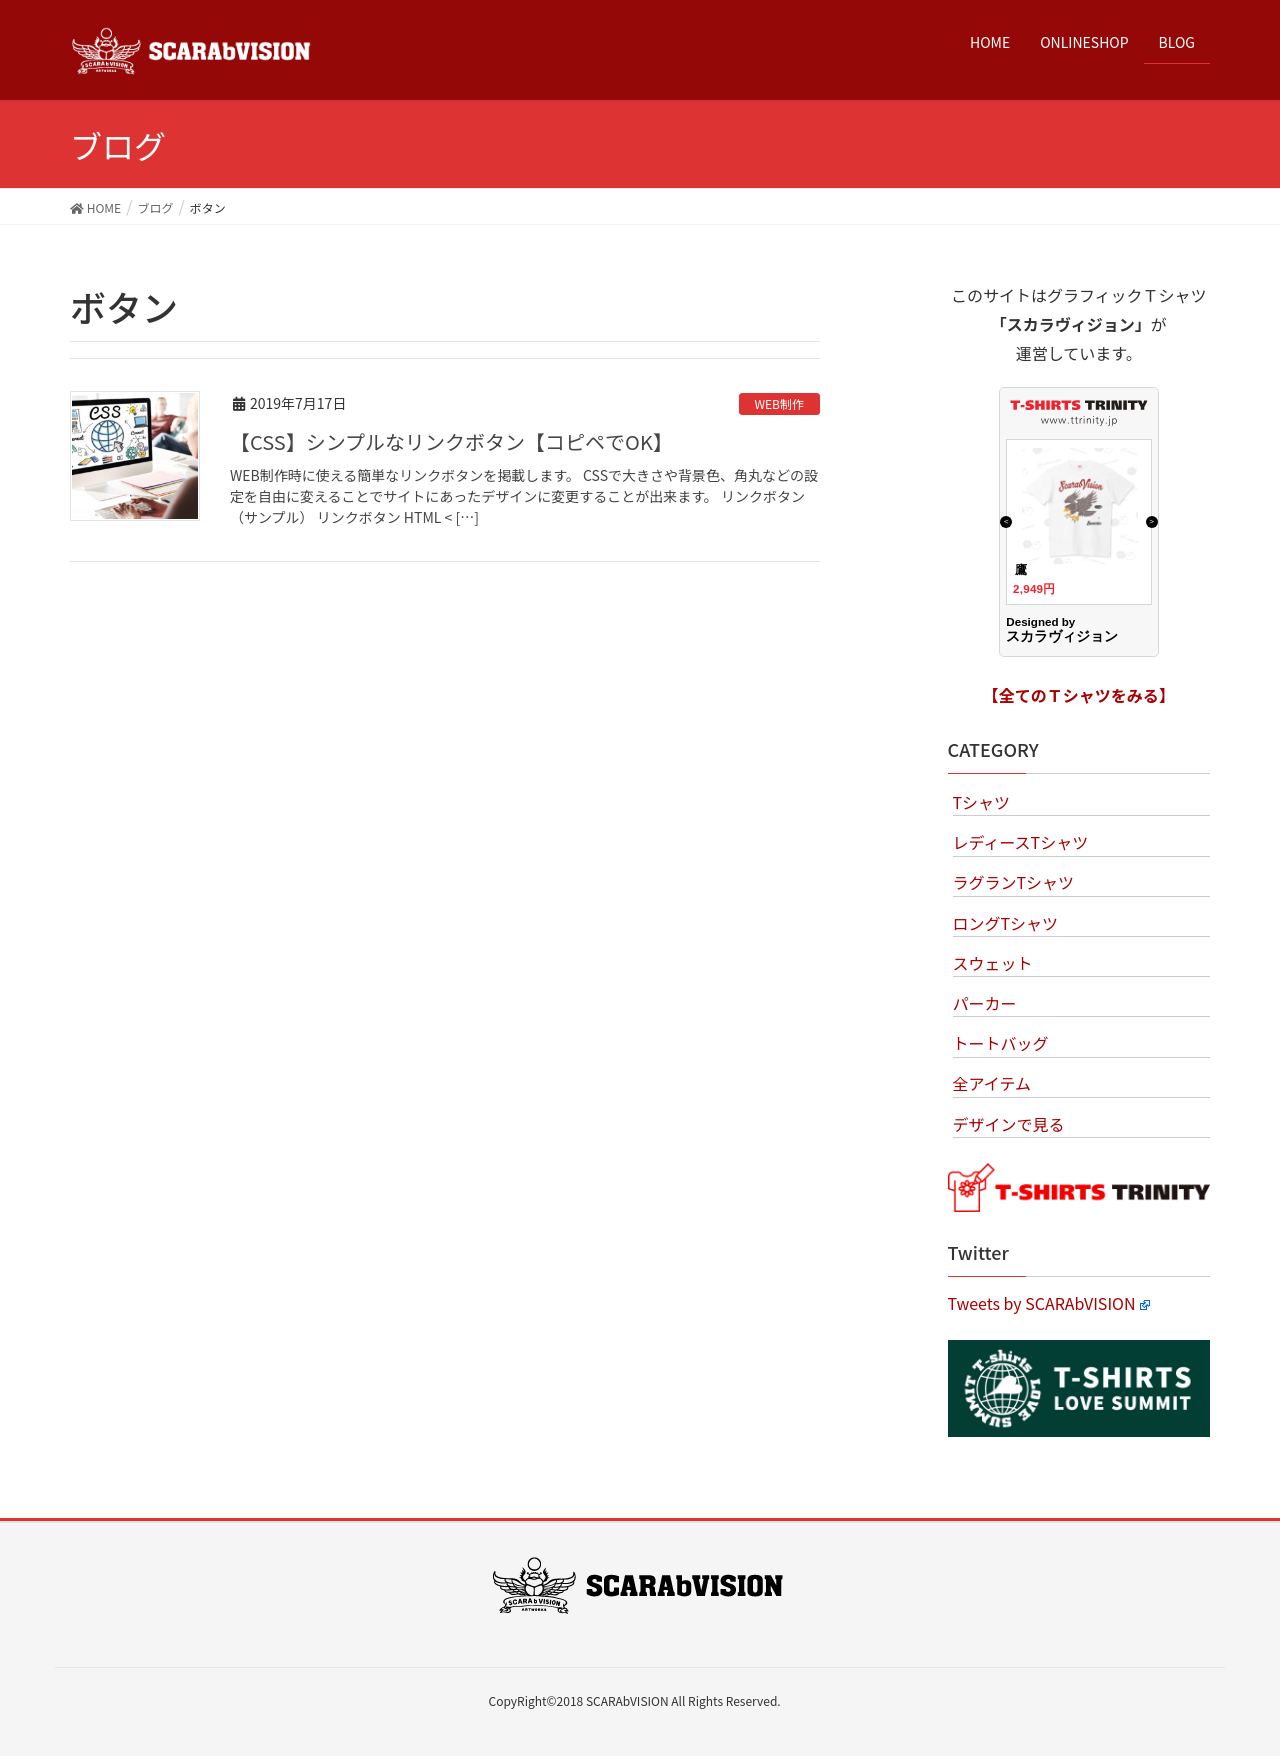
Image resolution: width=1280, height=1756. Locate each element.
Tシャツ (982, 802)
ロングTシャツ (1006, 923)
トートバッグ (1001, 1043)
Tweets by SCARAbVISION (1049, 1303)
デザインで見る (1009, 1124)
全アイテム (992, 1083)
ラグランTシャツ (1014, 882)
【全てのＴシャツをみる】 (1079, 695)
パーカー (985, 1003)
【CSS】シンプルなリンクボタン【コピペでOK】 (451, 441)
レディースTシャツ (1021, 842)
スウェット (993, 963)
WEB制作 (780, 403)
